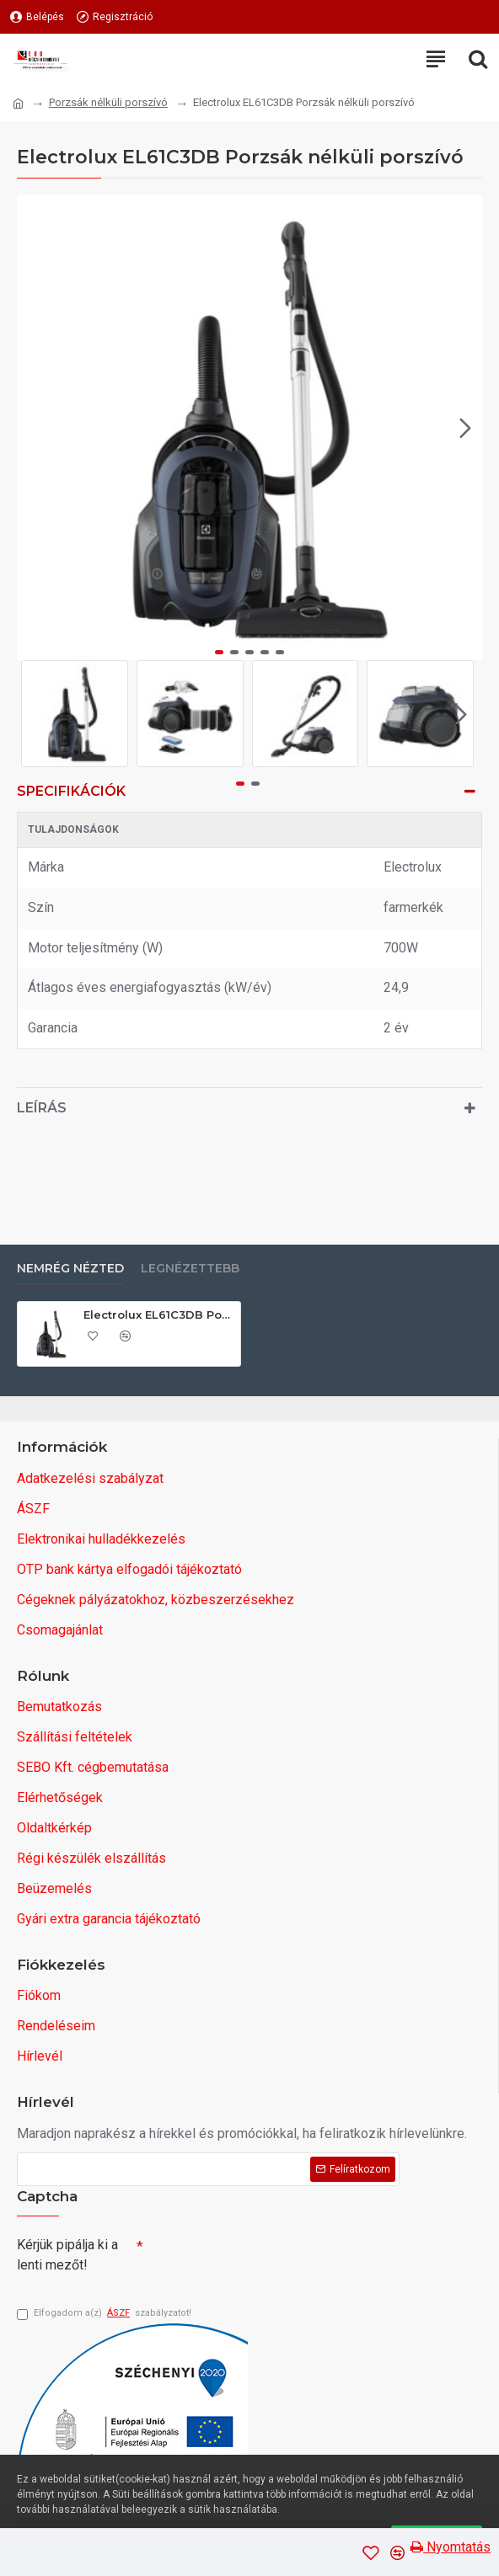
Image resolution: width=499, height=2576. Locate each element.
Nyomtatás (450, 2547)
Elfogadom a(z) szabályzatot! (104, 2314)
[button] (465, 428)
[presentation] (261, 2256)
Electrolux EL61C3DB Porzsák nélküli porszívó (159, 1310)
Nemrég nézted (70, 1265)
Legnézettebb (190, 1265)
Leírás (42, 1108)
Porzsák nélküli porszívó (108, 102)
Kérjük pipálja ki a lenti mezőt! (67, 2251)
